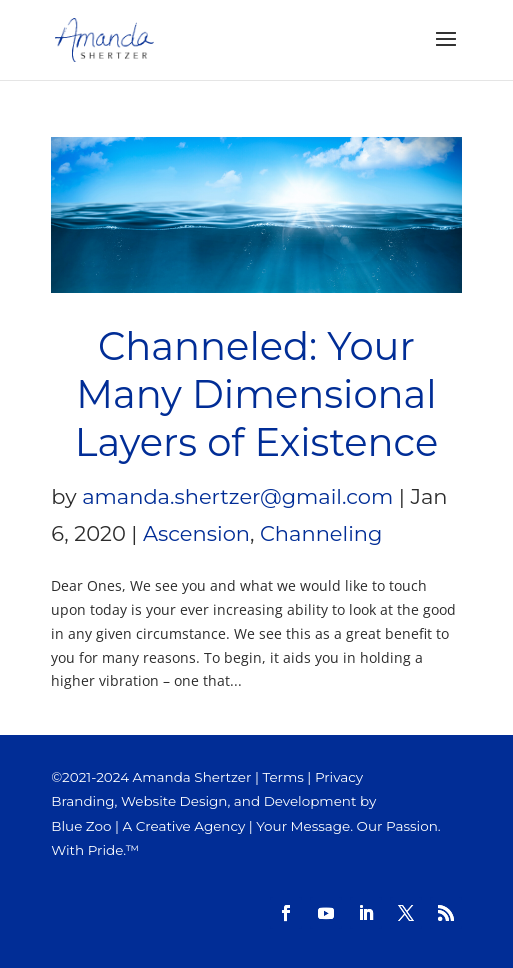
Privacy (339, 777)
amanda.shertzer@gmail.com (237, 496)
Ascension (196, 533)
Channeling (321, 533)
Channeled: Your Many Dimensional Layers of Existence (256, 394)
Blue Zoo (81, 826)
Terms (282, 777)
